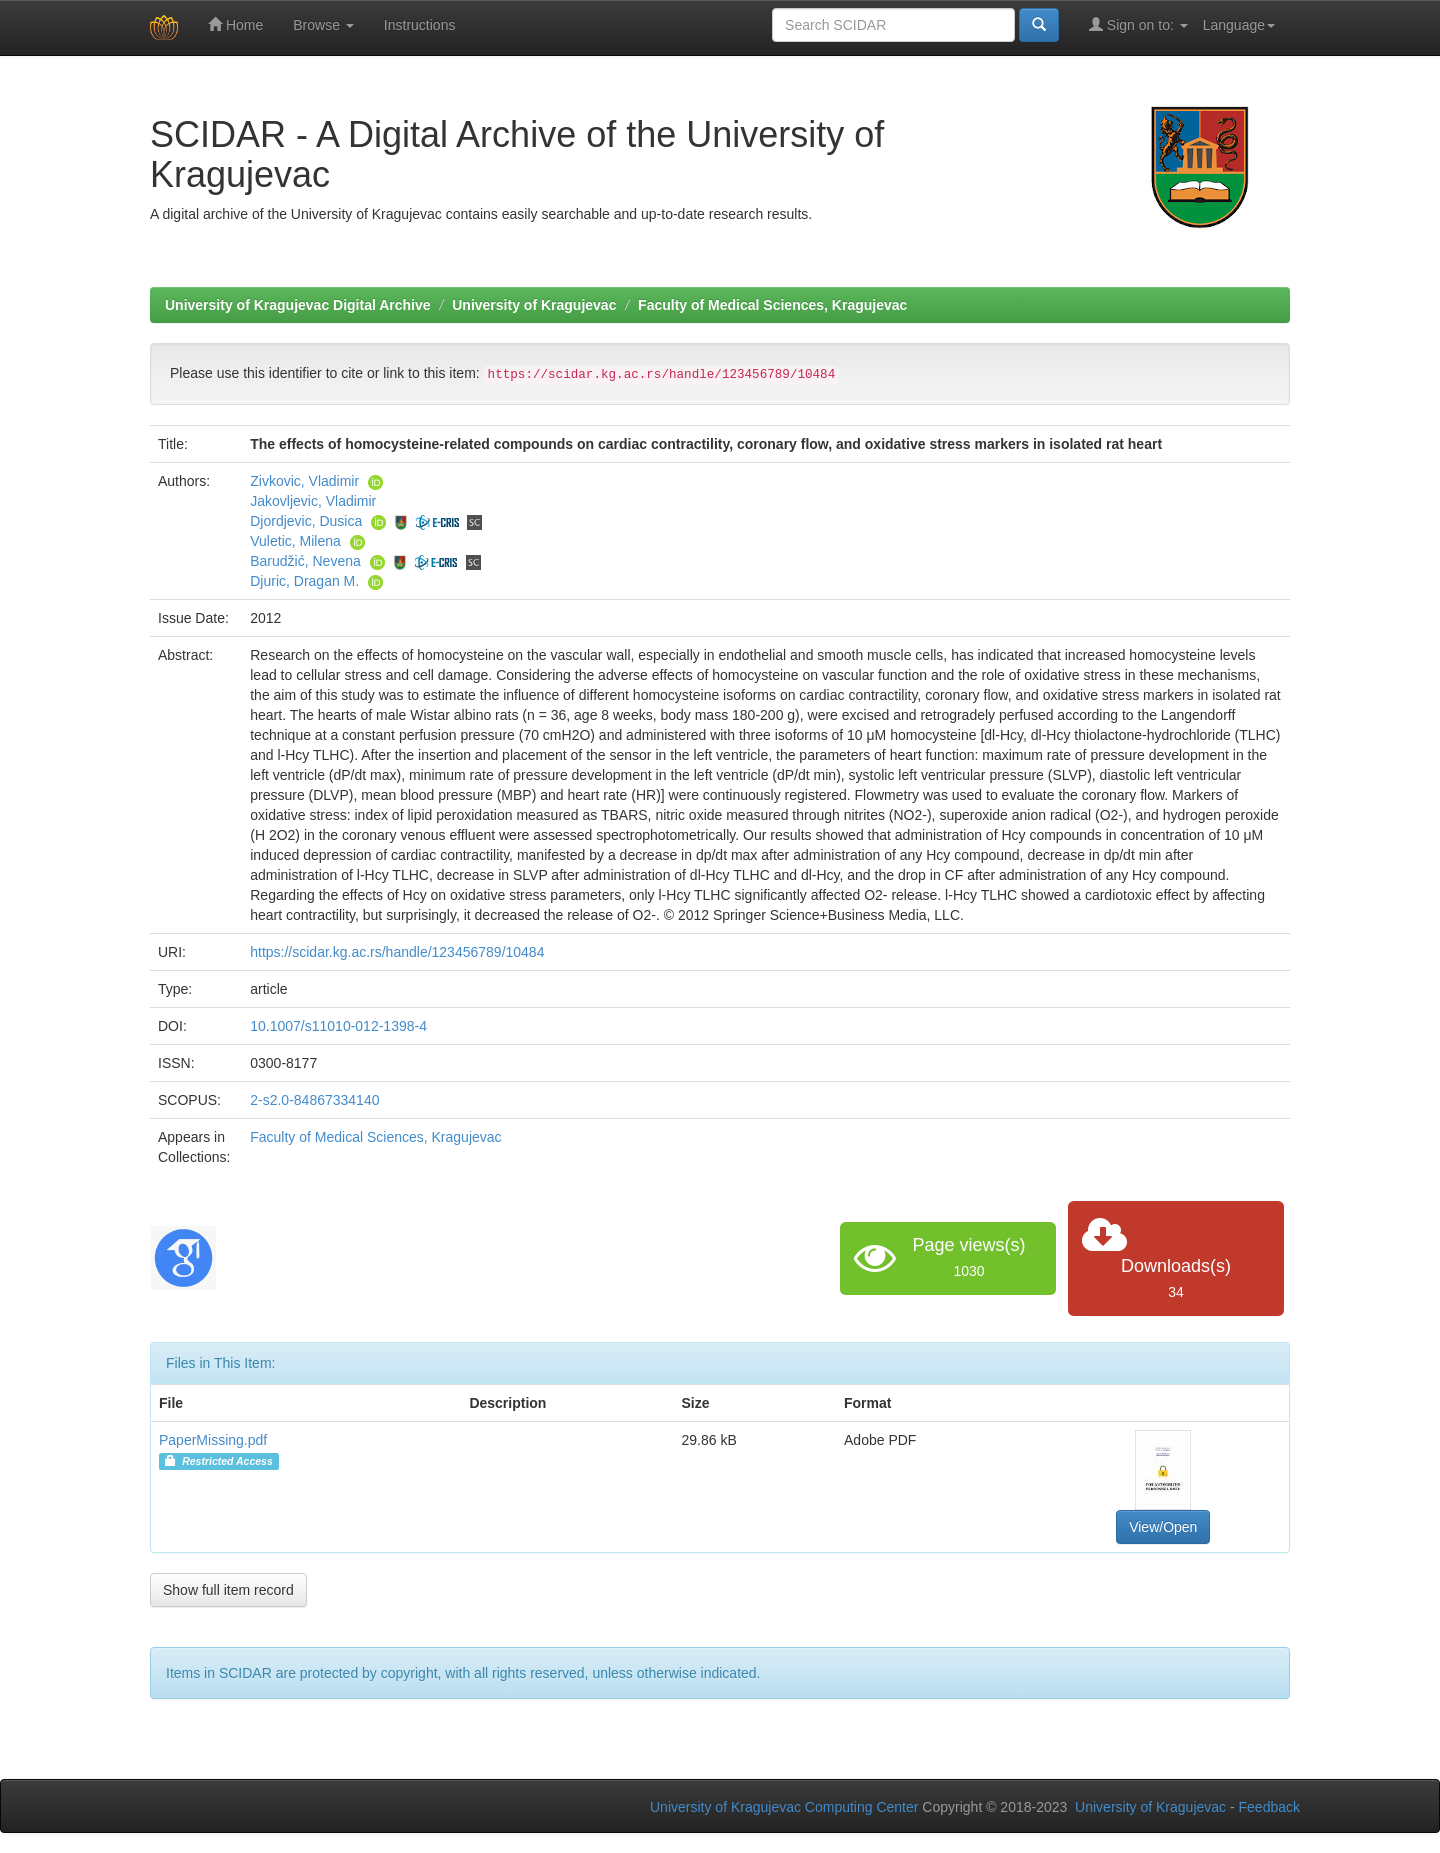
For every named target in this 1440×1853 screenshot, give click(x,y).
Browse (323, 25)
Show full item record (228, 1590)
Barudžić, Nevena (305, 561)
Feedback (1269, 1807)
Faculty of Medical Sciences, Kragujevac (772, 305)
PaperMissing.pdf (213, 1440)
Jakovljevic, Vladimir (313, 501)
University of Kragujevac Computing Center (784, 1807)
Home (235, 24)
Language (1239, 25)
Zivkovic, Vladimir (304, 481)
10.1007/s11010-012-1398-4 (338, 1026)
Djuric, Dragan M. (304, 581)
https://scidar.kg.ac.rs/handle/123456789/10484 (397, 952)
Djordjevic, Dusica (306, 521)
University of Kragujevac (534, 305)
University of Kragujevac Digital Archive (298, 305)
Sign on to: (1138, 24)
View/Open (1163, 1527)
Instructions (420, 25)
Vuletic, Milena (295, 541)
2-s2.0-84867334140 (314, 1100)
